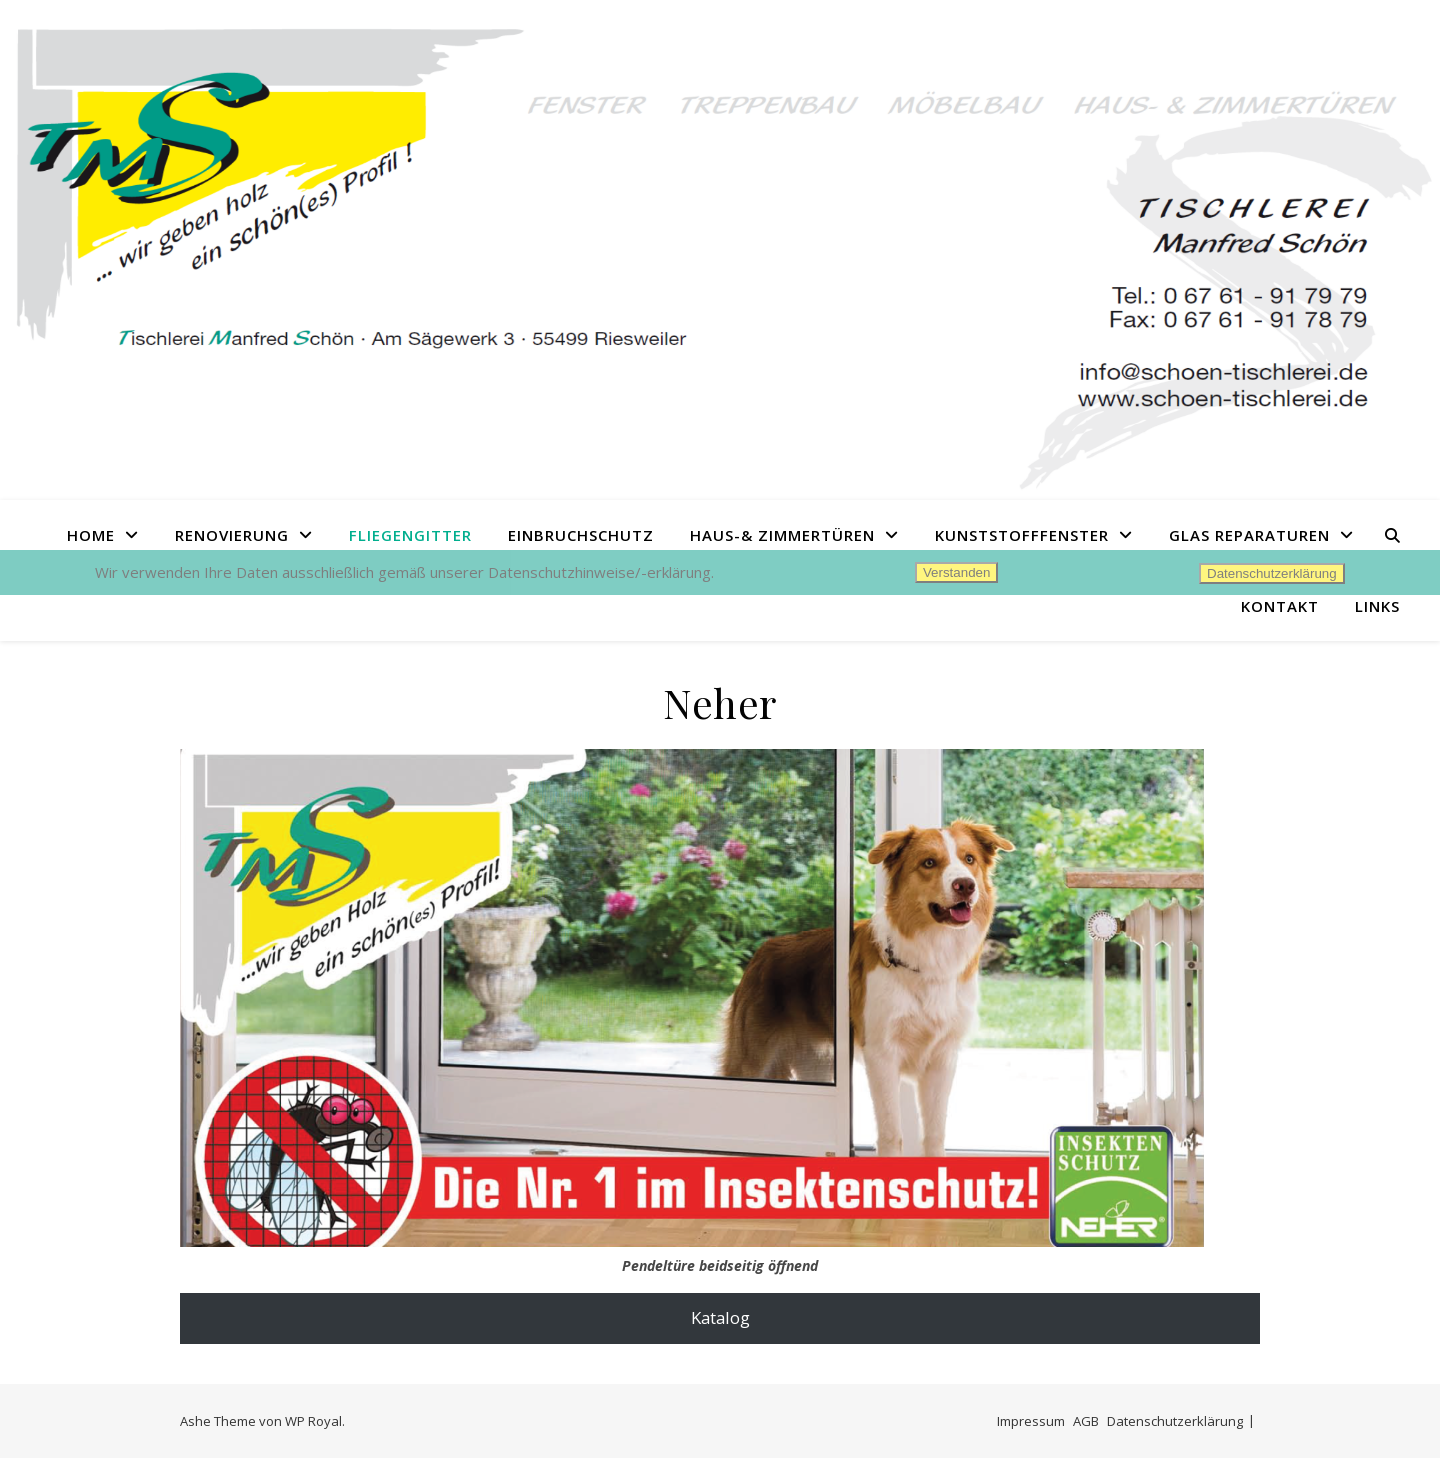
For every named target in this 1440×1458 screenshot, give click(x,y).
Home (91, 535)
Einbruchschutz (581, 535)
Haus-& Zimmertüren (782, 535)
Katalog (720, 1317)
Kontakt (1280, 606)
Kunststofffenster (1022, 535)
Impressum (1031, 1421)
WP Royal (313, 1421)
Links (1377, 606)
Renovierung (232, 535)
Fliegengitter (410, 535)
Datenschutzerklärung (1175, 1421)
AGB (1086, 1421)
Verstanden (956, 572)
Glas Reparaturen (1249, 535)
